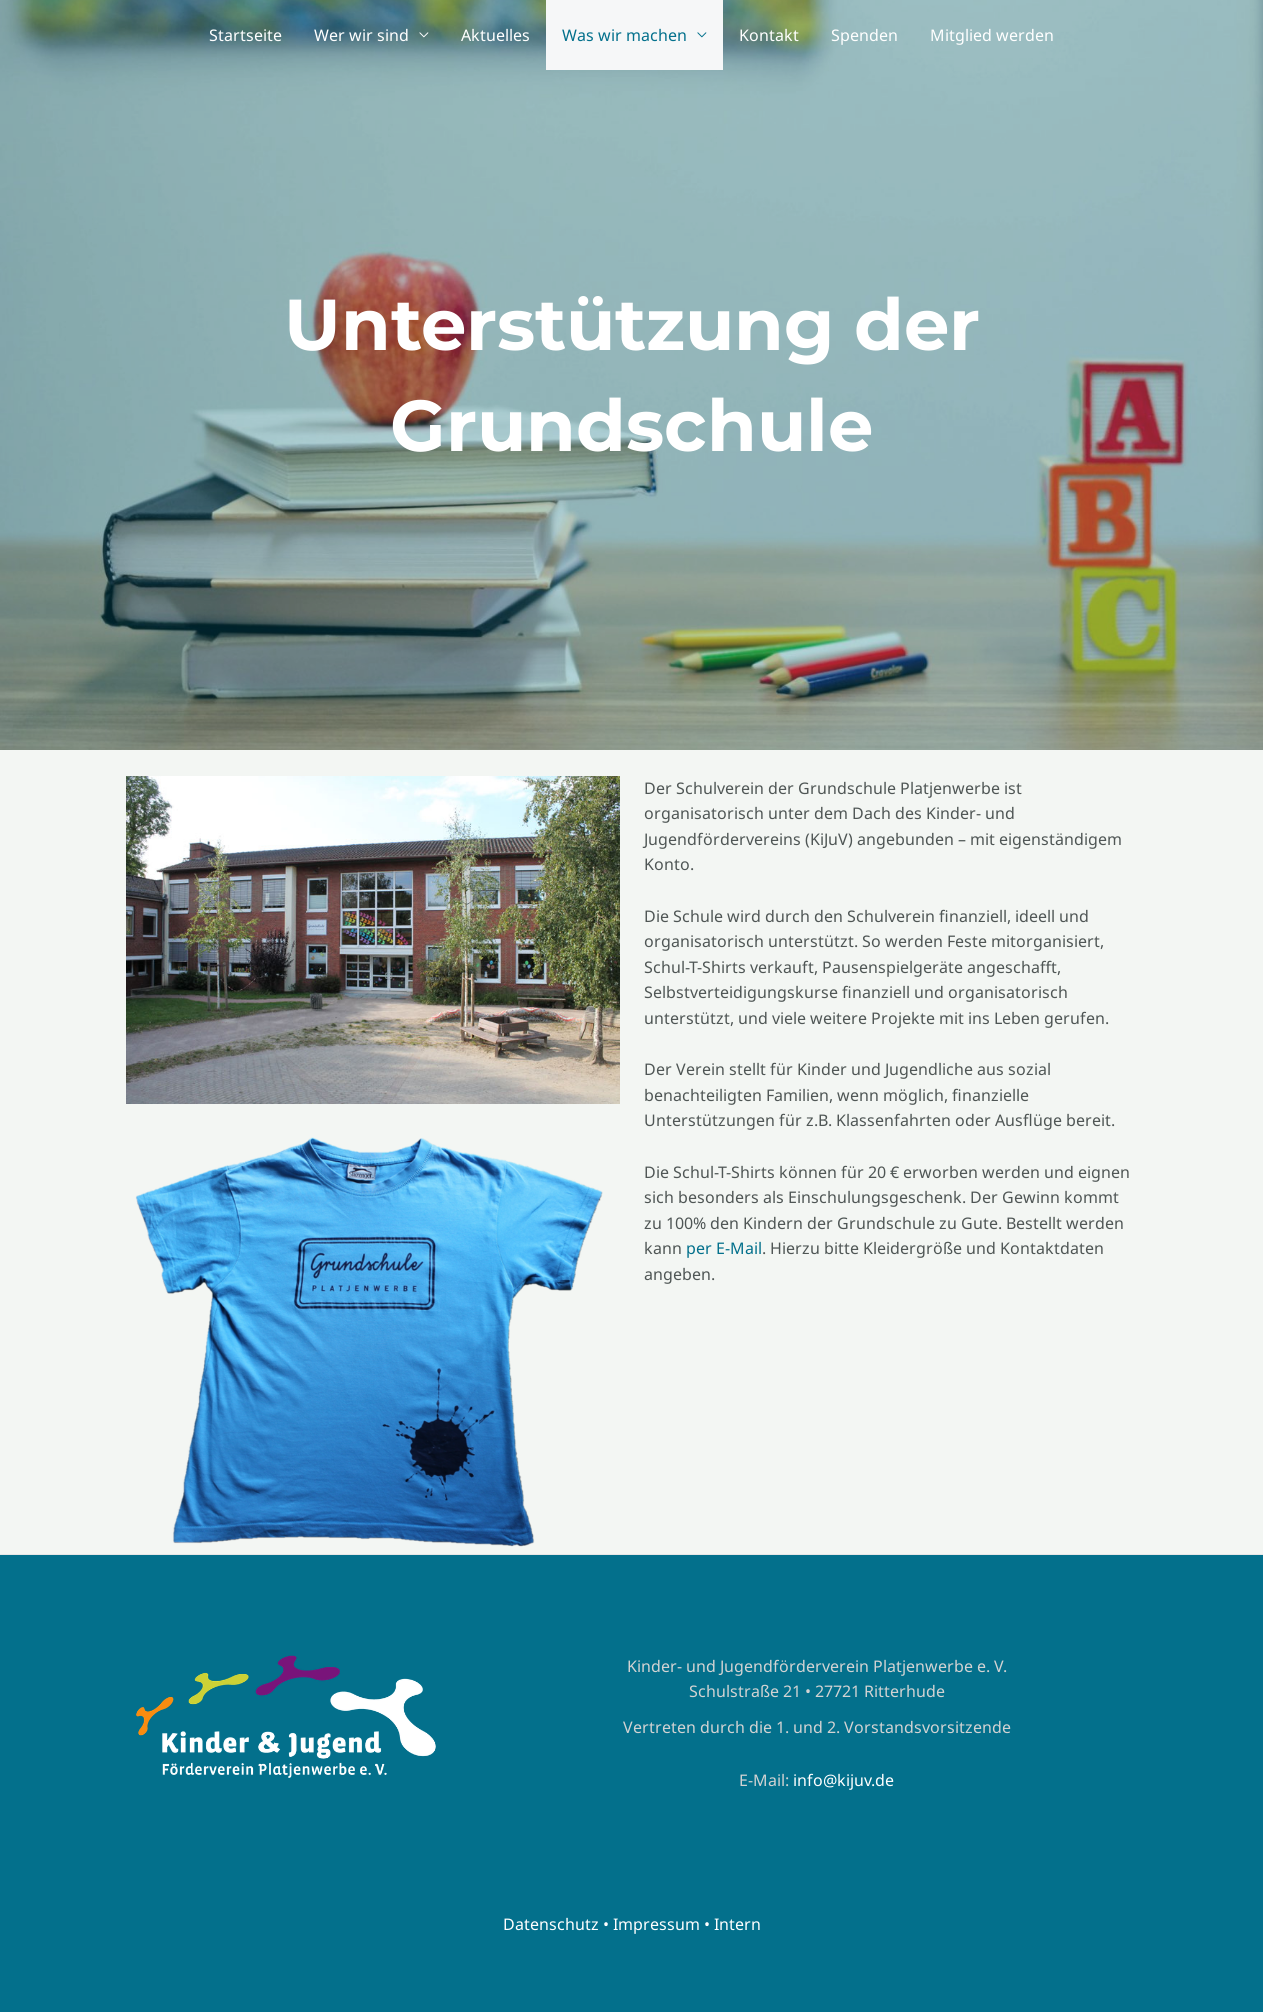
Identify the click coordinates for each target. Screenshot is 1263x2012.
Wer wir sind (361, 35)
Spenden (864, 35)
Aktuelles (495, 35)
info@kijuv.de (843, 1780)
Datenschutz (551, 1924)
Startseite (245, 35)
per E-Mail (724, 1248)
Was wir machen (624, 35)
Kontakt (769, 35)
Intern (737, 1924)
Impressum (656, 1924)
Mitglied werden (992, 35)
